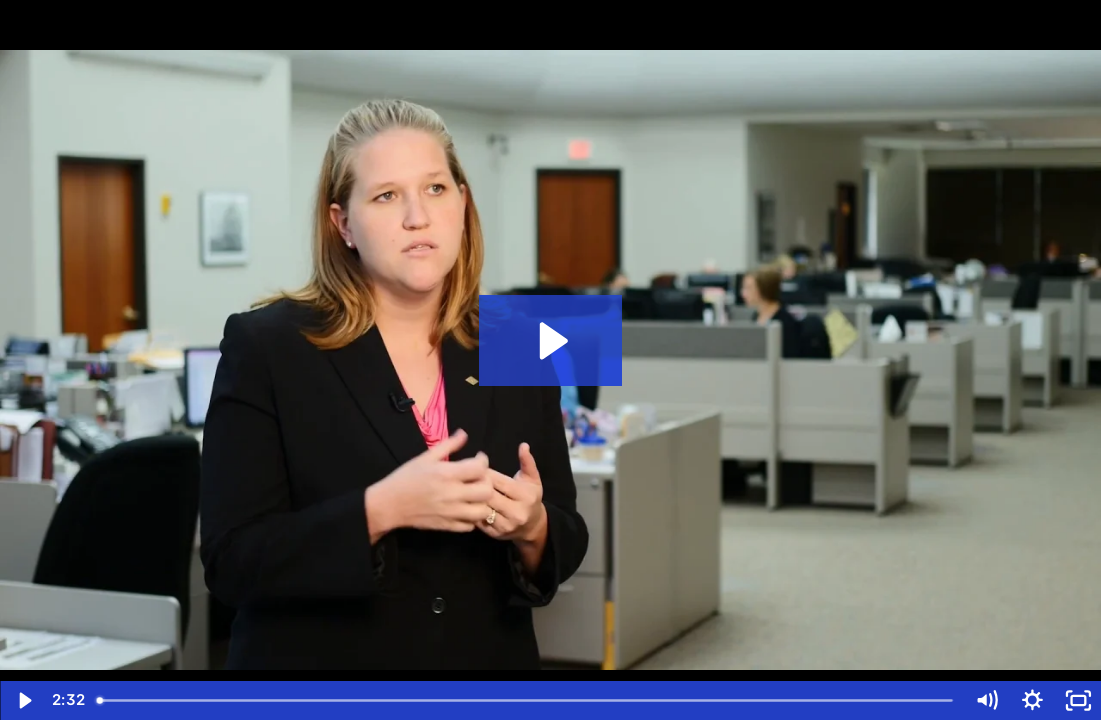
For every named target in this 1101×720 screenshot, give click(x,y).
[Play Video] (23, 700)
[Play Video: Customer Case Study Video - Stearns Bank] (550, 341)
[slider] (526, 700)
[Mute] (986, 700)
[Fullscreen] (1078, 700)
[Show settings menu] (1032, 700)
